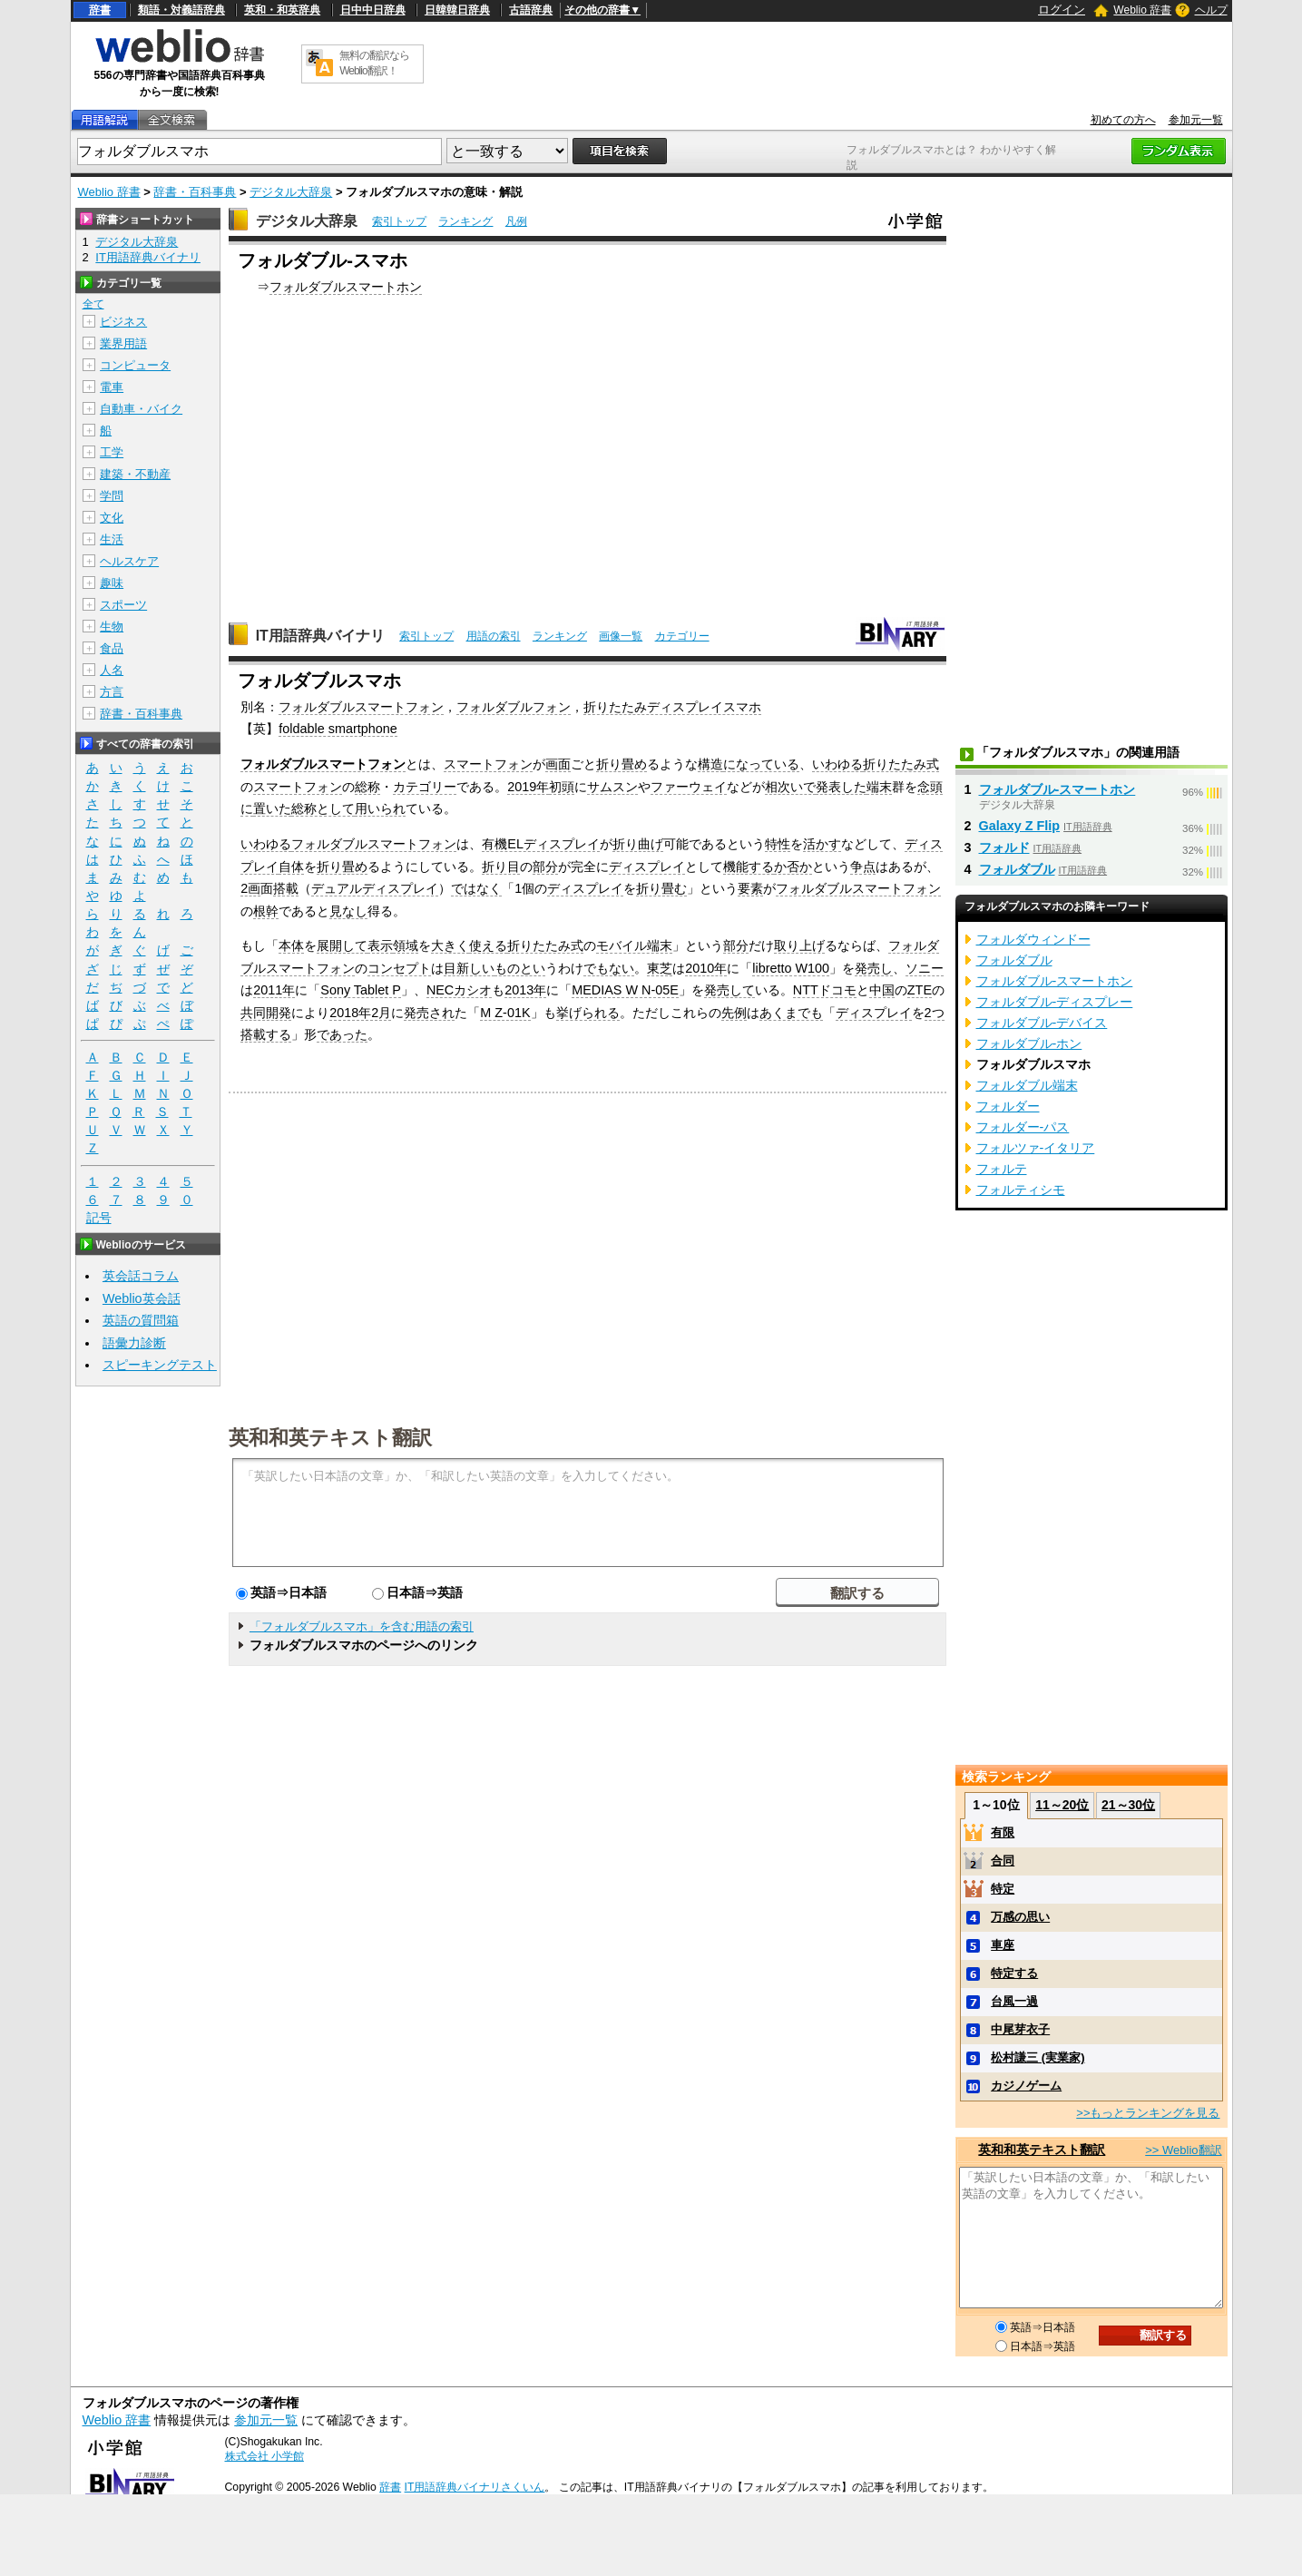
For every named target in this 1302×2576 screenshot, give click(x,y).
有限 (1002, 1832)
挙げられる (588, 1012)
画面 (558, 764)
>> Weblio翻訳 (1183, 2150)
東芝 (659, 968)
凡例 (516, 221)
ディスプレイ (647, 866)
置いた (272, 808)
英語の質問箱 (141, 1320)
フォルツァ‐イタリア (1035, 1148)
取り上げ (799, 945)
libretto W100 (790, 968)
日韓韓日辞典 (457, 10)
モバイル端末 (634, 945)
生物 (111, 626)
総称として (323, 808)
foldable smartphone (337, 728)
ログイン (1061, 9)
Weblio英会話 (142, 1298)
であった (342, 1034)
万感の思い (1020, 1917)
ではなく (476, 888)
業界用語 (123, 343)
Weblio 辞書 (1142, 10)
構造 (710, 764)
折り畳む (661, 888)
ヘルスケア (129, 561)
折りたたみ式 (901, 764)
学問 (111, 496)
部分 (545, 866)
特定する (1014, 1973)
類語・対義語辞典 (181, 10)
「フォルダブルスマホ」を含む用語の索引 (362, 1626)
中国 (882, 990)
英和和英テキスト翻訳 (330, 1436)
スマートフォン (488, 764)
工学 (111, 452)
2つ (935, 1012)
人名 (111, 670)
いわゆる (837, 764)
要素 (750, 888)
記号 (99, 1218)
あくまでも (791, 1012)
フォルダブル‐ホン (1029, 1043)
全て (93, 304)
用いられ (380, 808)
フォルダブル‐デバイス (1042, 1022)
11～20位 (1062, 1804)
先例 (734, 1012)
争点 (863, 866)
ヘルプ (1211, 10)
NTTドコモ (825, 990)
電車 (111, 387)
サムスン (612, 786)
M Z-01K (505, 1012)
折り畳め (621, 764)
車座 (1002, 1945)
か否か (793, 866)
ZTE (919, 990)
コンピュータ (135, 365)
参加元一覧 (1196, 119)
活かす (822, 844)
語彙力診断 (134, 1343)
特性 (777, 844)
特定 (1002, 1888)
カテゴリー (682, 636)
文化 (111, 517)
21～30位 (1128, 1804)
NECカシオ (459, 990)
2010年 (706, 968)
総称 (367, 786)
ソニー (925, 968)
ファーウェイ (689, 786)
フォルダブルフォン (513, 707)
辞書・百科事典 (194, 192)
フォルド (1004, 847)
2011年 (274, 990)
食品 (111, 648)
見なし (348, 911)
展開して (342, 945)
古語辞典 (531, 10)
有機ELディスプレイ (541, 844)
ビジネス (123, 321)
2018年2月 (360, 1012)
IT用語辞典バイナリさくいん (475, 2487)
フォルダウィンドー (1033, 939)
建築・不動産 (135, 474)
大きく (450, 945)
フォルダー (1008, 1106)
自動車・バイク (141, 409)
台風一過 (1014, 2001)
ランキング (465, 221)
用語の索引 (493, 636)
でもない (608, 968)
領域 (405, 945)
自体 (291, 866)
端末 (879, 786)
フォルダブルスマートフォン (361, 707)
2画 (250, 888)
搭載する (265, 1034)
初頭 (561, 786)
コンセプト (399, 968)
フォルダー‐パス (1023, 1127)
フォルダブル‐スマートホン (1057, 789)
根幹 (266, 911)
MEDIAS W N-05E (625, 990)
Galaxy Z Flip (1020, 825)
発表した (841, 786)
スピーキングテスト (160, 1364)
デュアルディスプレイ (374, 888)
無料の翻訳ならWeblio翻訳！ (374, 63)
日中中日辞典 (373, 10)
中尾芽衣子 (1020, 2029)
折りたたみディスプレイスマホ (672, 707)
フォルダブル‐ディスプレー (1054, 1001)
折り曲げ (637, 844)
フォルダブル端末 (1027, 1085)
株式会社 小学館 (264, 2456)
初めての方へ (1123, 119)
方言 (111, 692)
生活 (111, 539)
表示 (380, 945)
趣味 (111, 583)
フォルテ (1001, 1168)
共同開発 (265, 1012)
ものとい (519, 968)
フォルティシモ (1020, 1189)
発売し (874, 968)
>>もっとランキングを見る (1147, 2113)
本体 (291, 945)
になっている (761, 764)
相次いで (790, 786)
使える (488, 945)
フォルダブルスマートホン (345, 286)
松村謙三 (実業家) (1037, 2057)
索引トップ (399, 221)
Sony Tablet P (360, 990)
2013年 (525, 990)
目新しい (469, 968)
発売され (429, 1012)
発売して (729, 990)
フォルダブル (1017, 869)
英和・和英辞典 (282, 10)
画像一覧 (620, 636)
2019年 (528, 786)
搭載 (286, 888)
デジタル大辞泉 (291, 192)
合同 (1002, 1860)
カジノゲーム (1026, 2085)
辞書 (100, 10)
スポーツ (123, 605)
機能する (748, 866)
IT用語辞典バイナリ (320, 635)
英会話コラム (141, 1275)
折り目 (501, 866)
